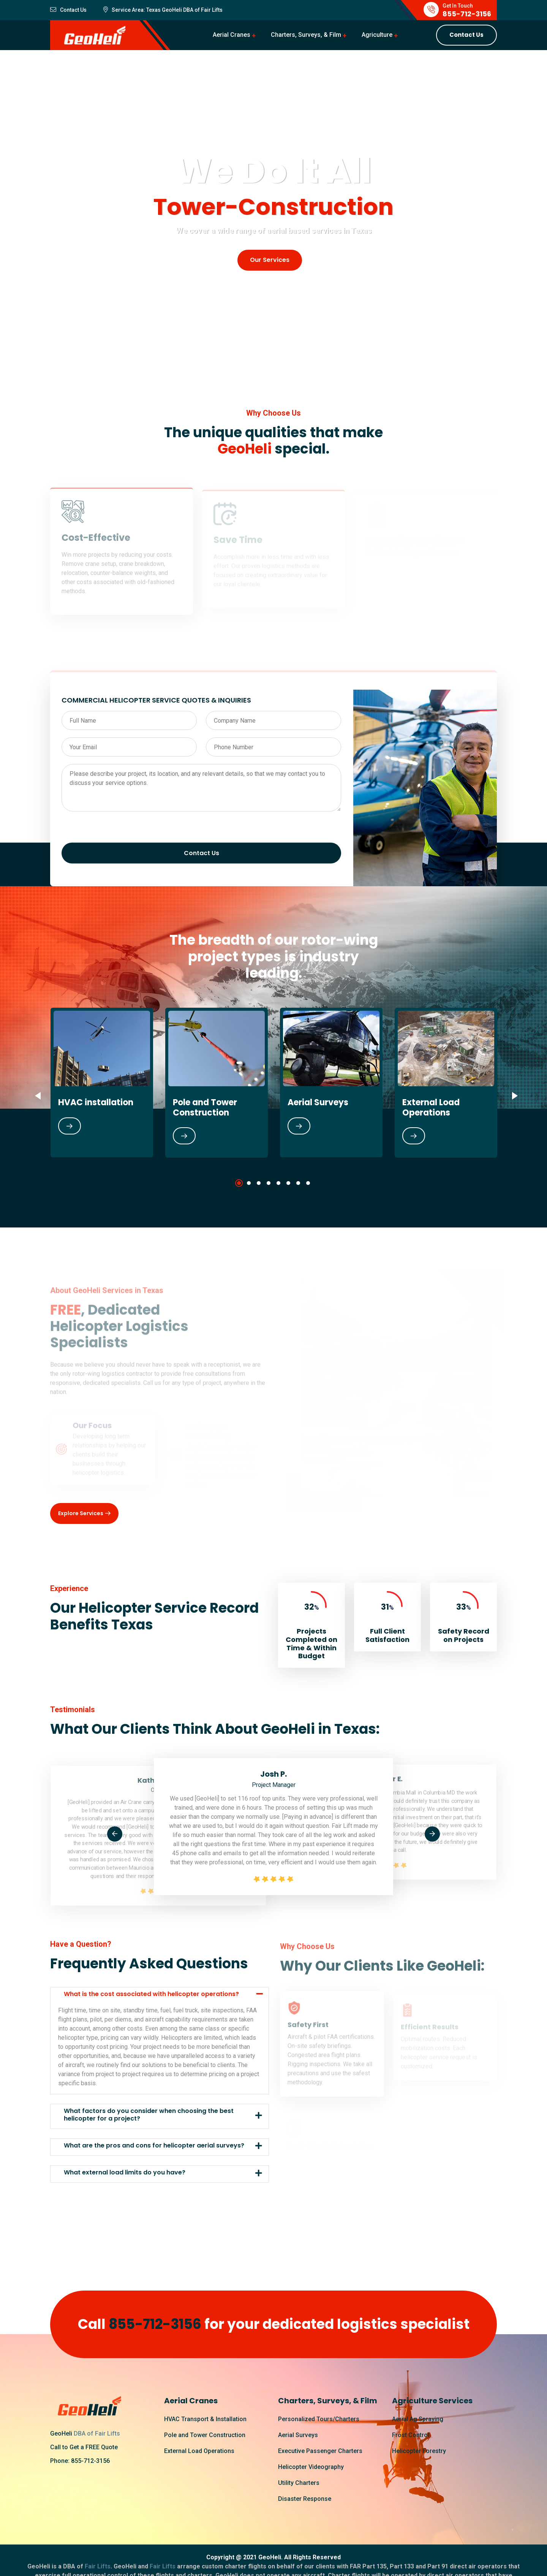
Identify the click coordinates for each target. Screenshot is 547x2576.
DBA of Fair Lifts (97, 2433)
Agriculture (377, 34)
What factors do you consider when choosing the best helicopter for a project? (149, 2114)
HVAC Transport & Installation (205, 2419)
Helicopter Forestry (419, 2451)
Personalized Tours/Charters (318, 2419)
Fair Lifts (211, 10)
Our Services (269, 259)
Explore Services (84, 1513)
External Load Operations (431, 1107)
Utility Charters (298, 2482)
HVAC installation (95, 1102)
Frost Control (410, 2435)
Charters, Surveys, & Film (306, 34)
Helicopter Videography (311, 2466)
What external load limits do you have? (124, 2172)
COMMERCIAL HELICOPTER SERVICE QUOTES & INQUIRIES (156, 700)
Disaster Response (304, 2498)
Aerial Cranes (231, 34)
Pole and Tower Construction (205, 1107)
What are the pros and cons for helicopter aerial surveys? (154, 2145)
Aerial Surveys (318, 1102)
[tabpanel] (101, 1082)
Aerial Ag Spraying (417, 2419)
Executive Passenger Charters (320, 2451)
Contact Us (466, 35)
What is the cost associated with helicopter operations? (151, 1994)
